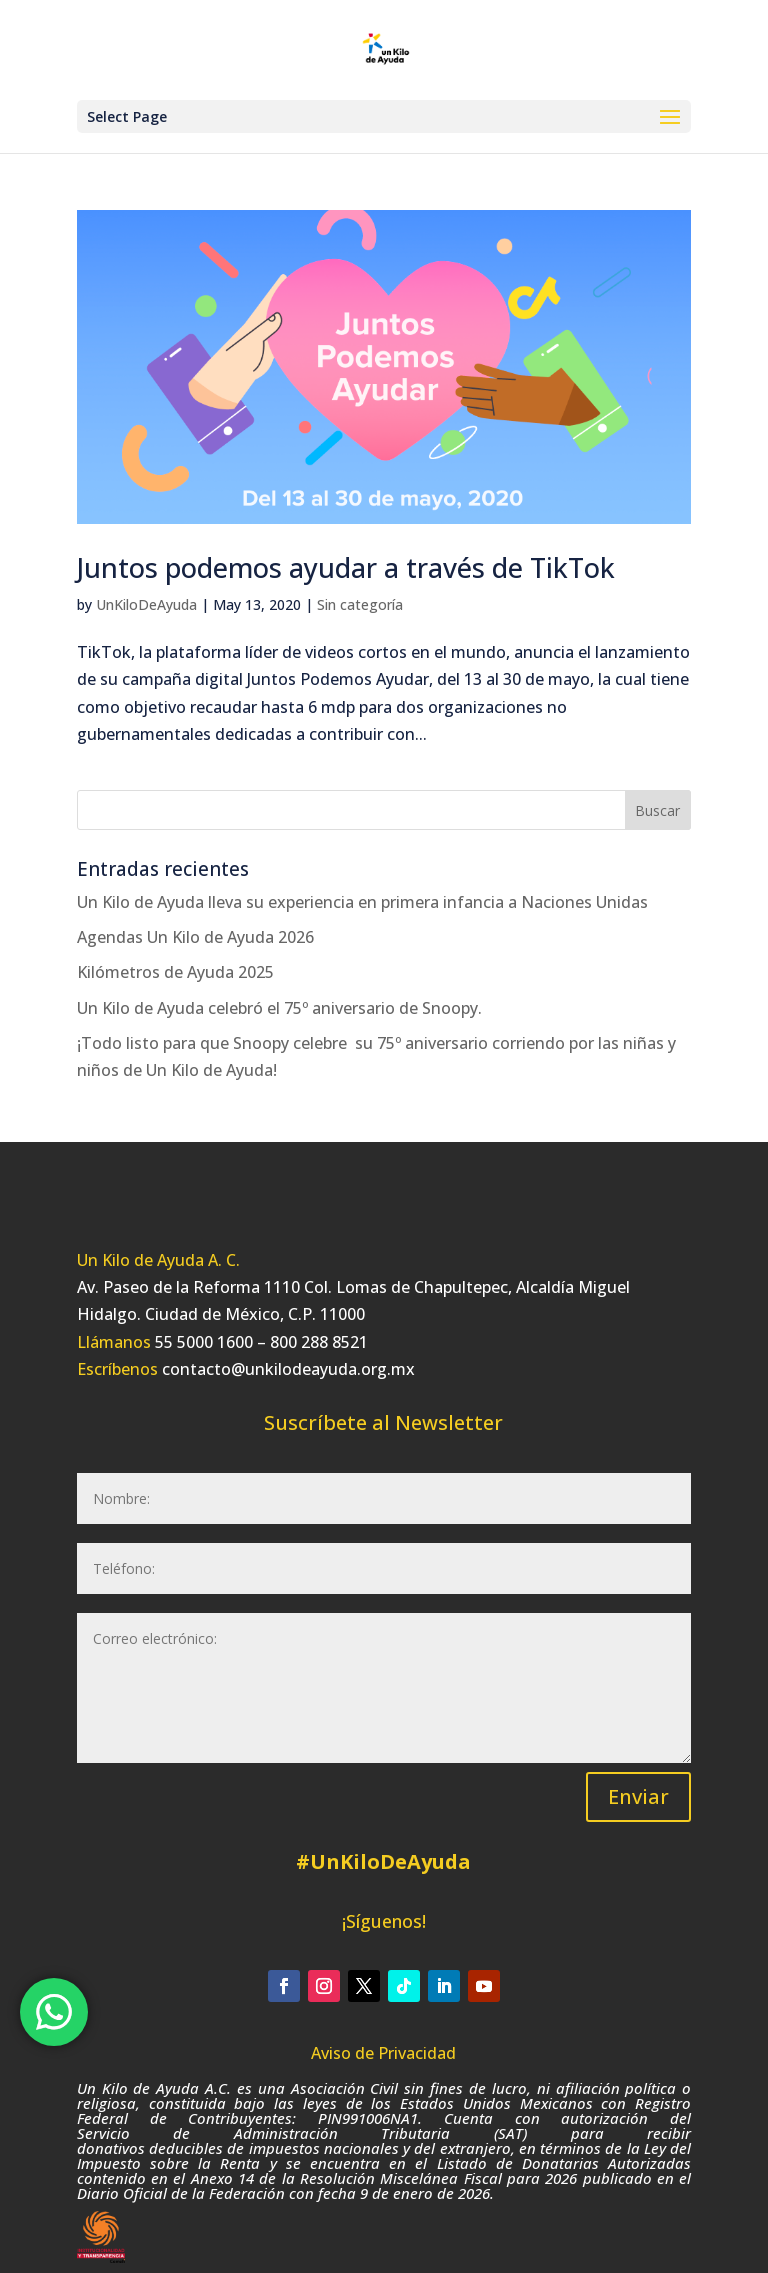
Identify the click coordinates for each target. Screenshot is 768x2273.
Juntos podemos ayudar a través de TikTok (346, 567)
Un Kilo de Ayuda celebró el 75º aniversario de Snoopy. (279, 1008)
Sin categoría (360, 604)
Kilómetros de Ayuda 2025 (175, 972)
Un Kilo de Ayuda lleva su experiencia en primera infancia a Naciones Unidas (362, 902)
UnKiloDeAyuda (146, 604)
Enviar (638, 1796)
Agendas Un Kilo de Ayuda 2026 (195, 937)
